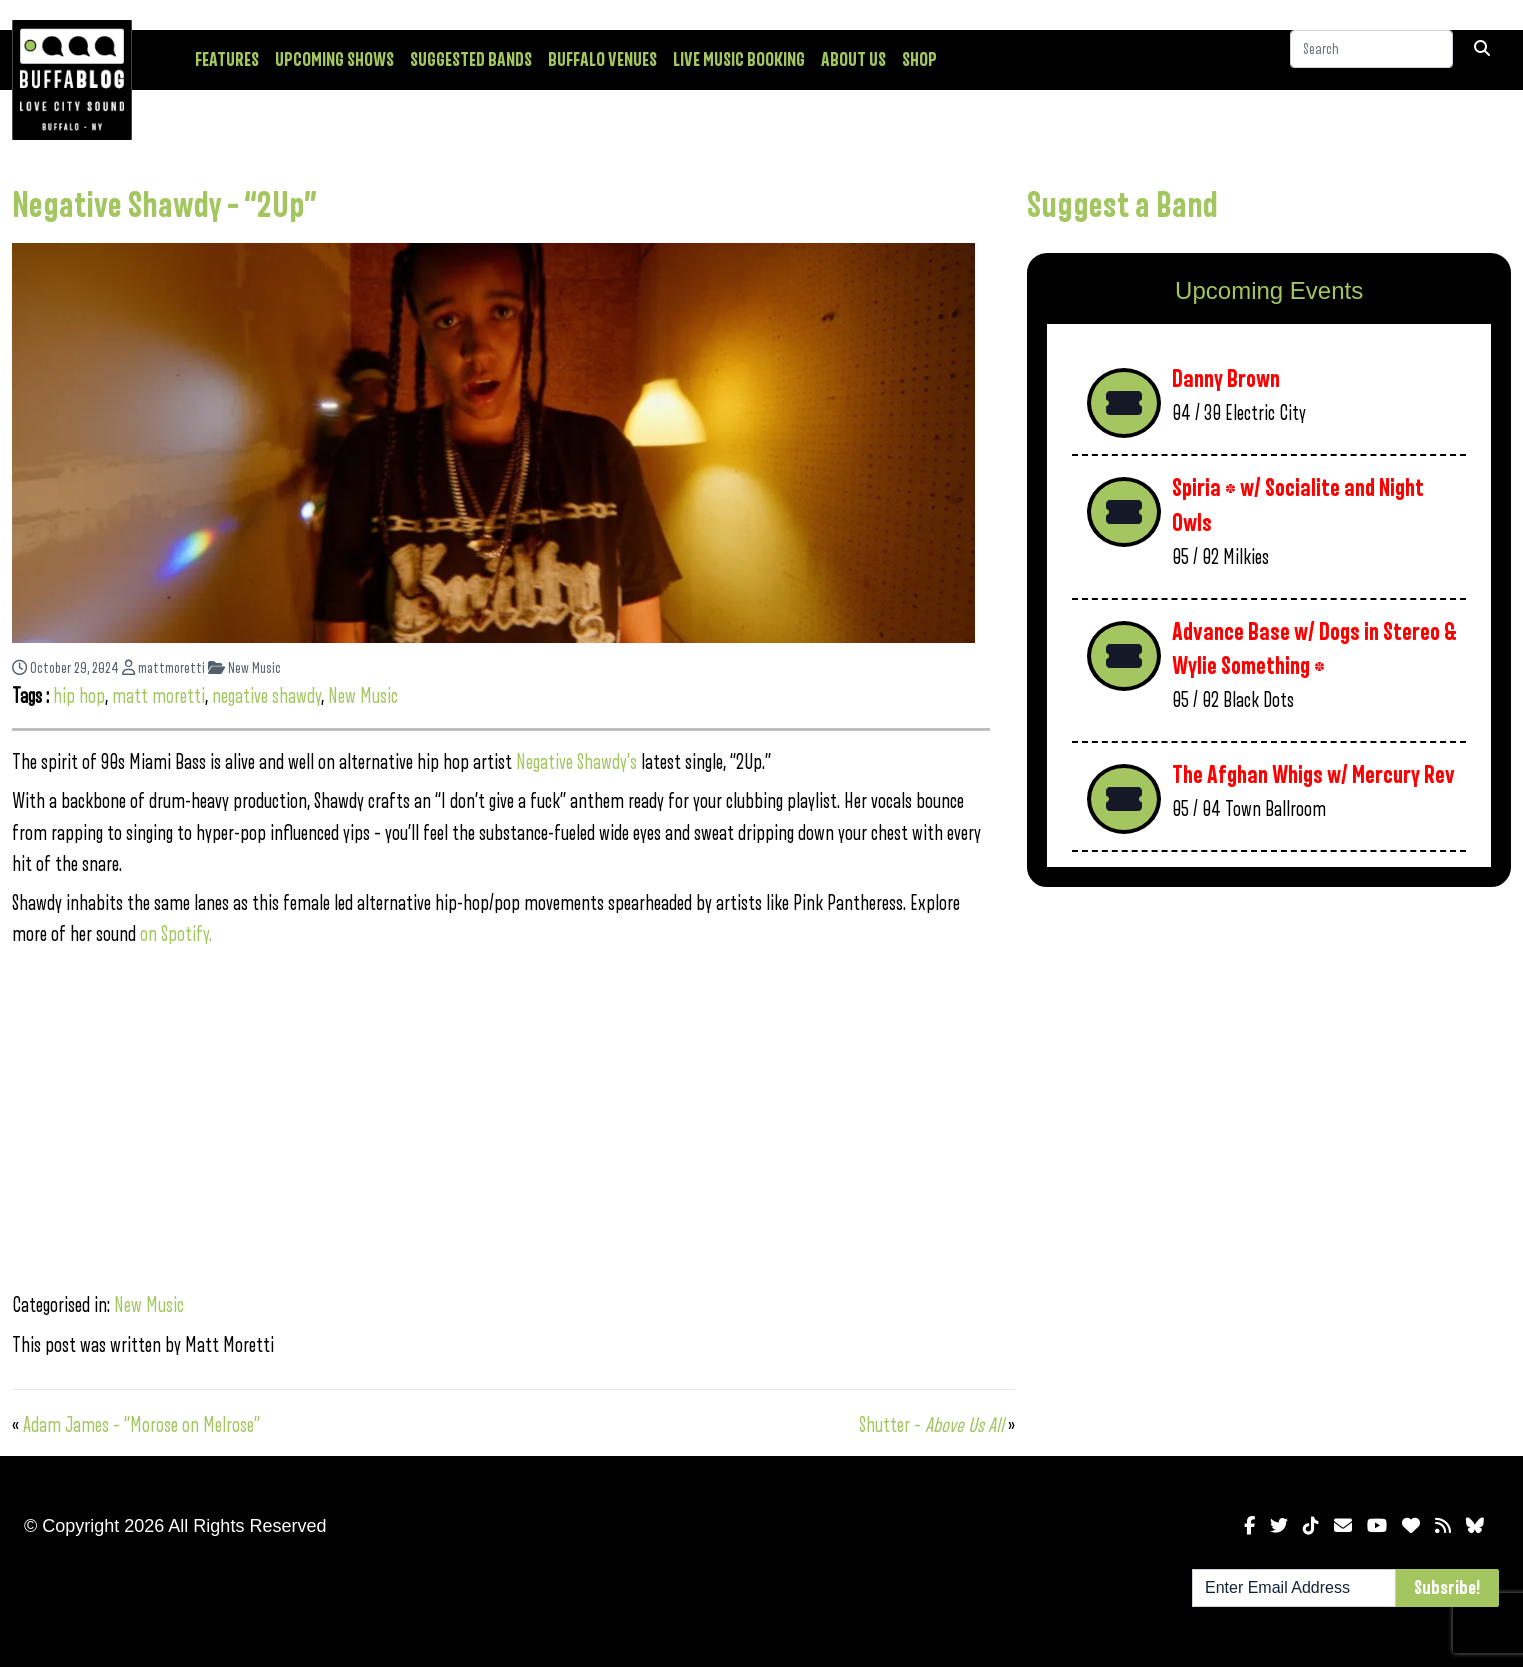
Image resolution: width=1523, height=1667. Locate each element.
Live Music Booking (739, 60)
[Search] (1371, 59)
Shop (919, 60)
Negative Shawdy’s (576, 762)
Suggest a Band (1122, 206)
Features (227, 60)
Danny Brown (1226, 379)
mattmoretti (163, 668)
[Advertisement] (1269, 1059)
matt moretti (158, 696)
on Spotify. (176, 934)
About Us (853, 60)
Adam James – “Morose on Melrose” (141, 1425)
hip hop (79, 696)
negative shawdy (266, 696)
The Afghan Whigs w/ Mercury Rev (1313, 775)
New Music (244, 668)
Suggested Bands (471, 60)
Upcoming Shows (334, 60)
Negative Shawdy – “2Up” (164, 206)
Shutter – (931, 1425)
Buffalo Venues (602, 60)
